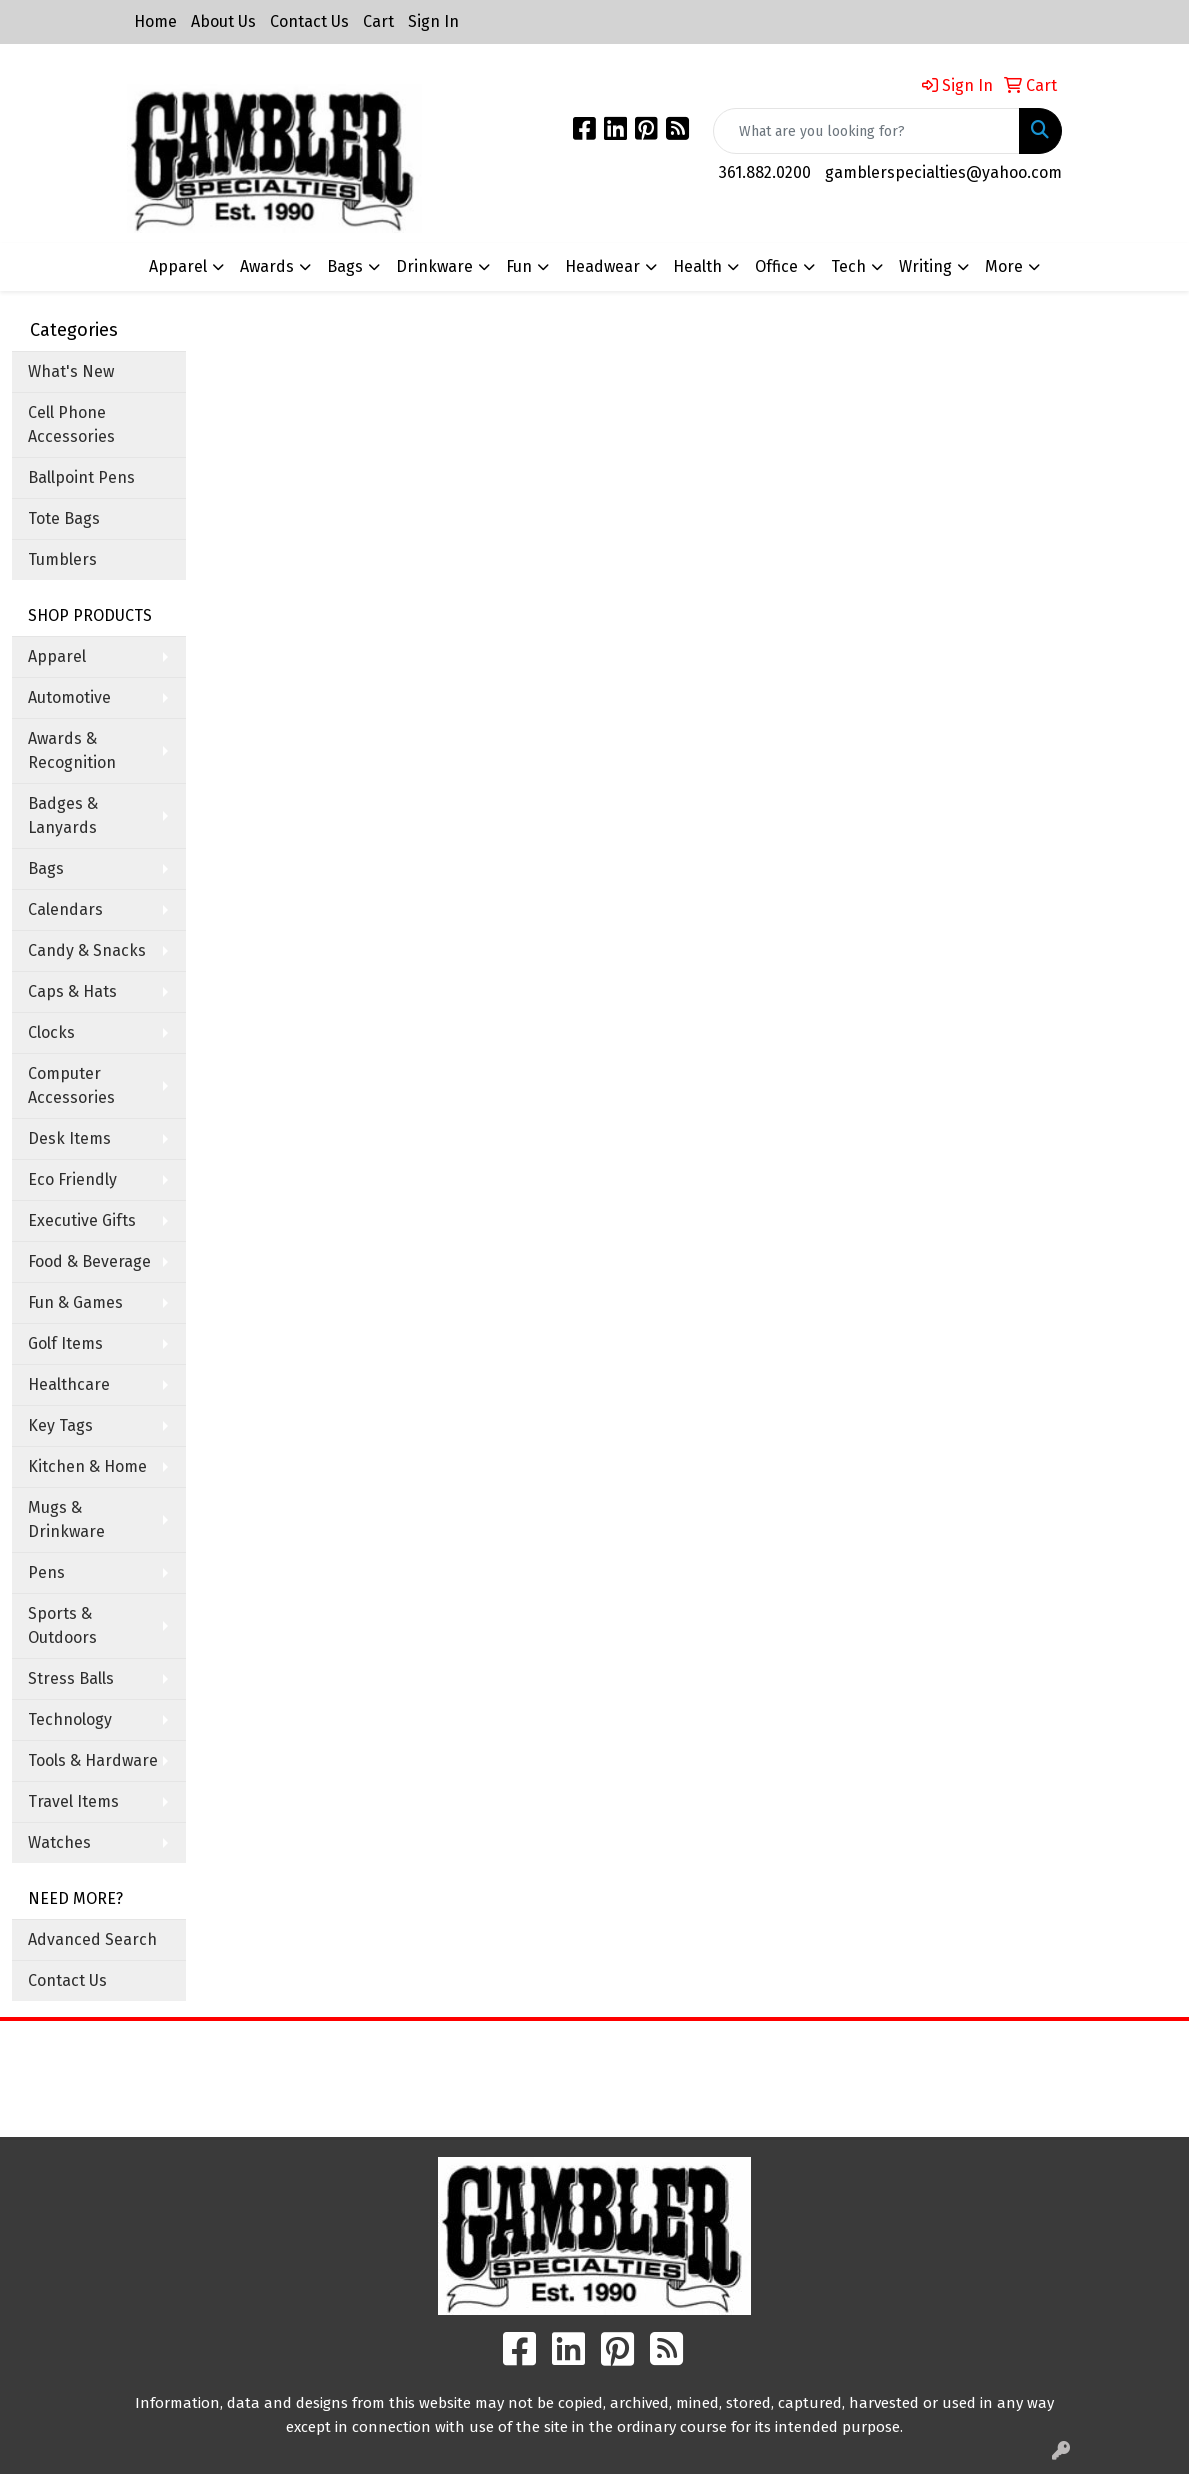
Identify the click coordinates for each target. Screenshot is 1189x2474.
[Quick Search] (866, 131)
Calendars (65, 909)
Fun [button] (519, 266)
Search (743, 2050)
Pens (46, 1572)
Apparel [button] (178, 266)
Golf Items (65, 1343)
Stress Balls (71, 1678)
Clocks (51, 1032)
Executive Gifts (82, 1220)
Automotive (69, 697)
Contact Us (309, 21)
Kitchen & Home (87, 1466)
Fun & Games (75, 1302)
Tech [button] (848, 266)
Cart (378, 21)
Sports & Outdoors (62, 1625)
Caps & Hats (72, 991)
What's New (71, 371)
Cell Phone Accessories (71, 424)
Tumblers (62, 559)
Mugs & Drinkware (66, 1519)
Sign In (433, 21)
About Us (223, 21)
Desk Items (69, 1138)
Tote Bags (64, 518)
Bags (46, 868)
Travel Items (73, 1801)
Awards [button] (267, 266)
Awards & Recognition (72, 750)
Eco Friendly (72, 1179)
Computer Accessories (71, 1085)
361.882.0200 (765, 172)
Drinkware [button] (434, 266)
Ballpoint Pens (81, 477)
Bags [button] (345, 266)
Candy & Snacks (87, 950)
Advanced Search (92, 1939)
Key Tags (60, 1425)
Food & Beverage (89, 1261)
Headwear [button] (602, 266)
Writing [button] (925, 266)
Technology (70, 1719)
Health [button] (697, 266)
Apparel (57, 656)
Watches (59, 1842)
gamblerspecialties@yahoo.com (943, 172)
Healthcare (69, 1384)
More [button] (1004, 266)
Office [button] (776, 266)
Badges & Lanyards (63, 815)
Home (155, 21)
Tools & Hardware (93, 1760)
